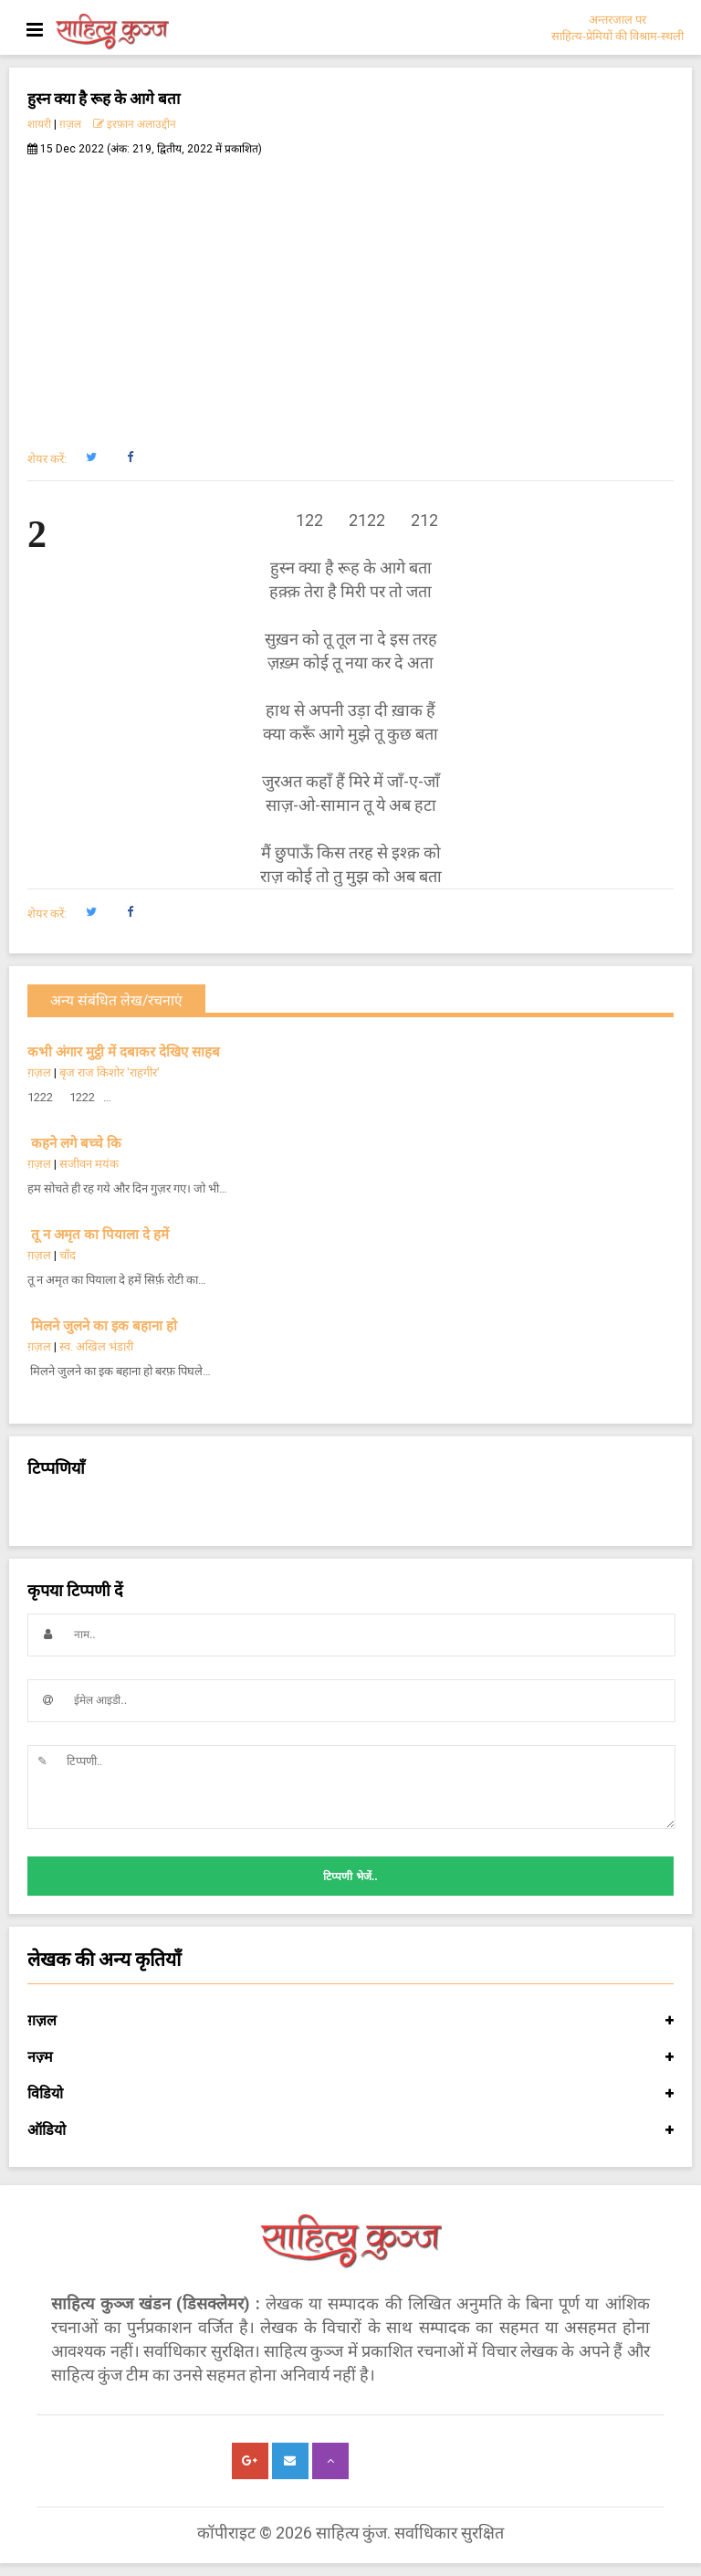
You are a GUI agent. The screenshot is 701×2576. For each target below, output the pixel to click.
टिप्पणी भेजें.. (350, 1876)
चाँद (67, 1255)
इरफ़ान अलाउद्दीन (134, 124)
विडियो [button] (350, 2094)
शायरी (39, 124)
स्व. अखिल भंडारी (96, 1346)
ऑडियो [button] (350, 2130)
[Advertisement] (350, 293)
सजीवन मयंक (89, 1164)
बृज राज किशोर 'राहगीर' (109, 1072)
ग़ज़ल (70, 124)
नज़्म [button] (350, 2057)
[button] (90, 457)
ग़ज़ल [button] (350, 2021)
